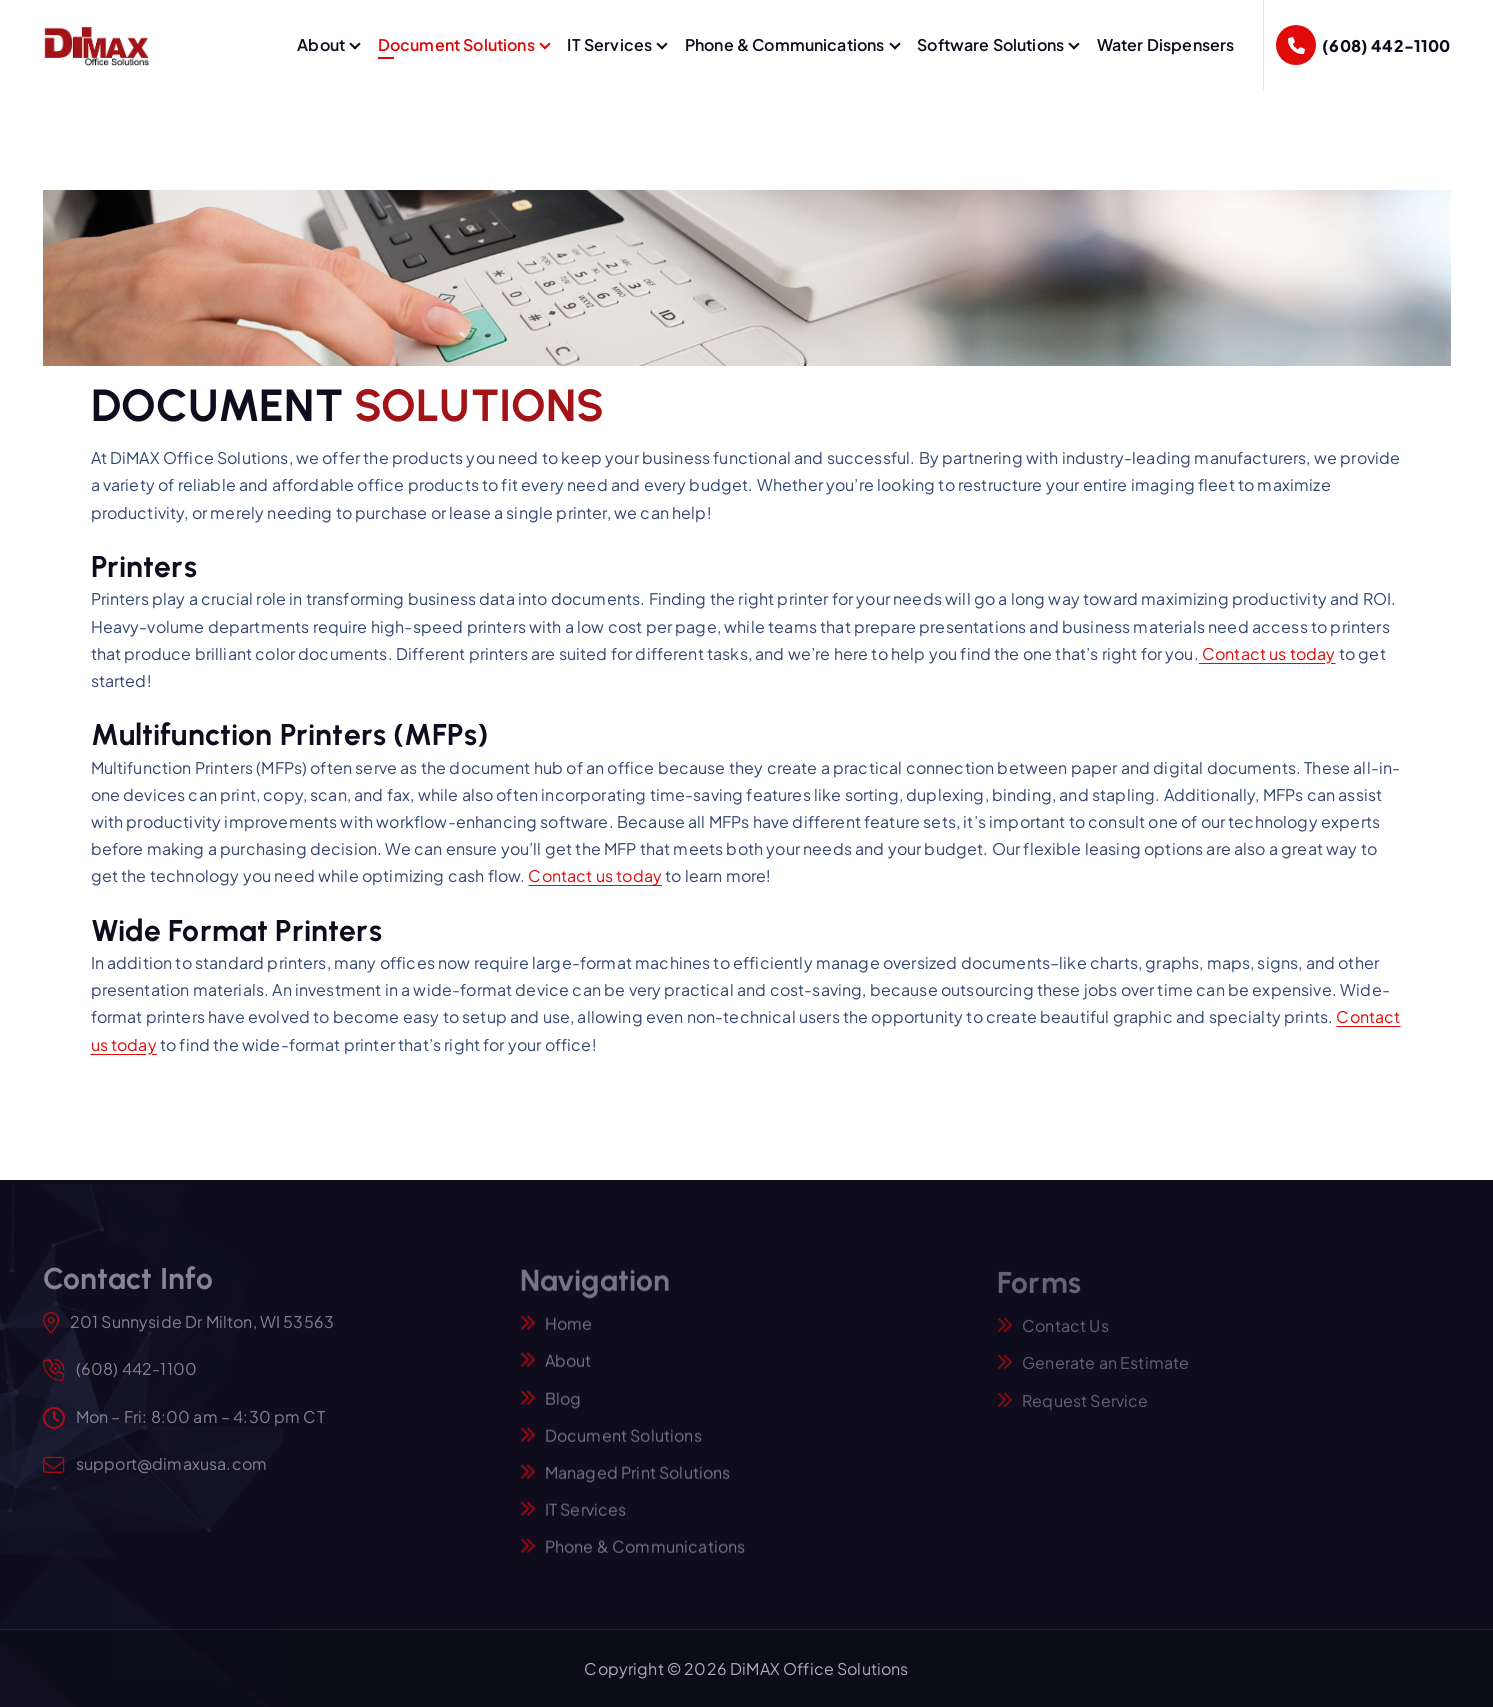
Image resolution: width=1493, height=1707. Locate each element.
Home (569, 1333)
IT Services (609, 44)
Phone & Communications (785, 44)
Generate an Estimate (1105, 1372)
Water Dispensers (1166, 44)
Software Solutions (990, 44)
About (321, 44)
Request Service (1085, 1409)
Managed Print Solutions (638, 1482)
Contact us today (1267, 654)
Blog (563, 1407)
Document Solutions (456, 44)
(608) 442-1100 (1386, 45)
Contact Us (1065, 1335)
